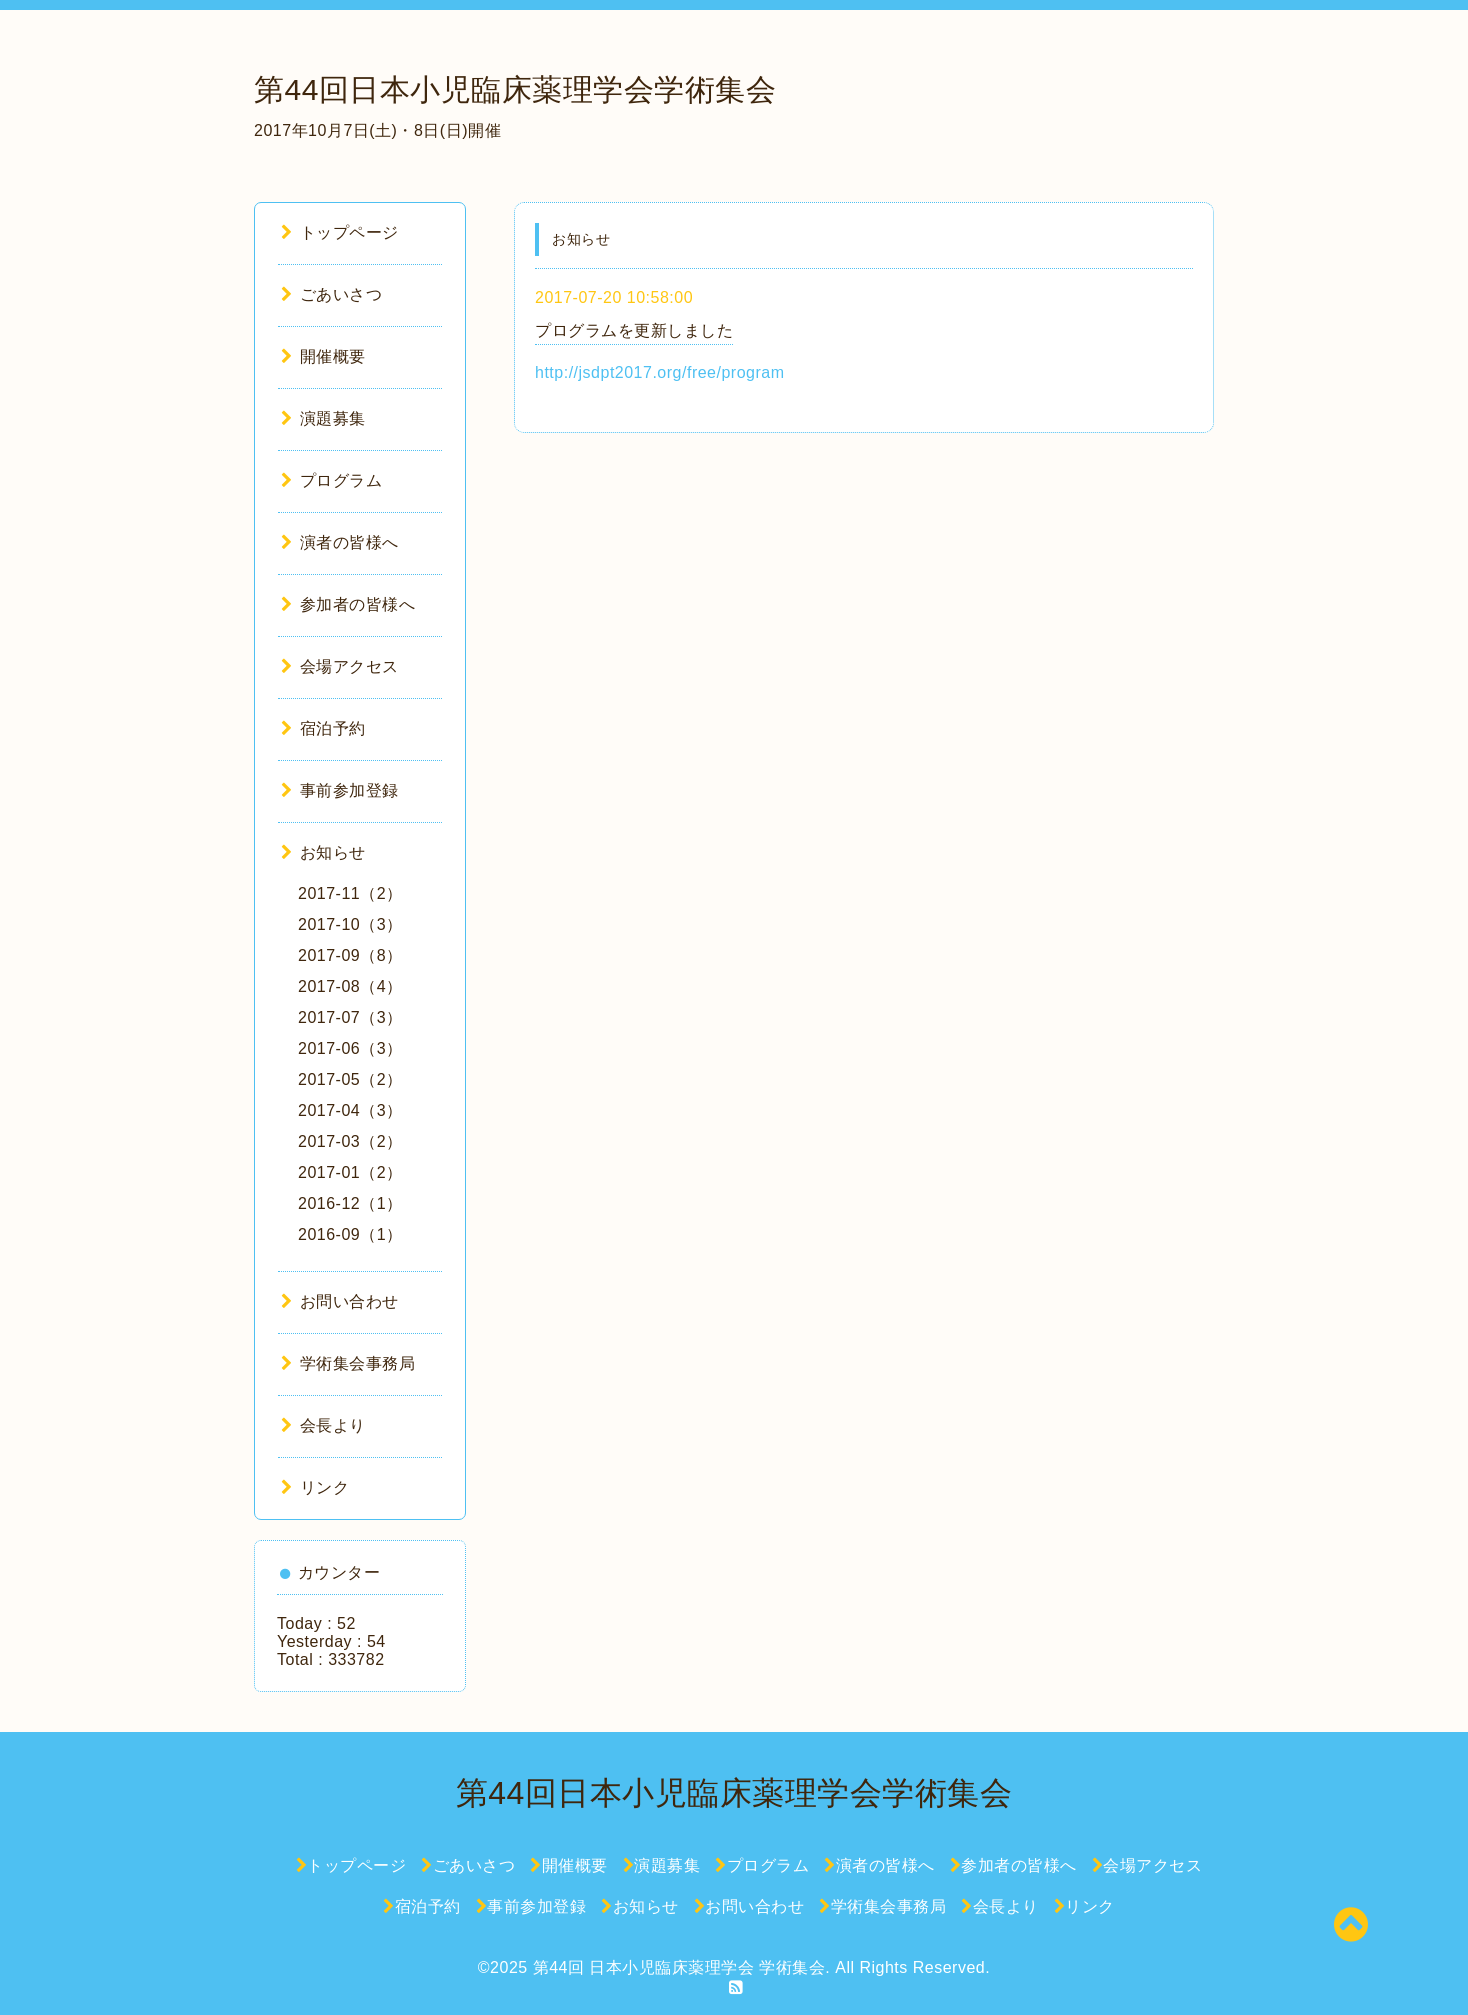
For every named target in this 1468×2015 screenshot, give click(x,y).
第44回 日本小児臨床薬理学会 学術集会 (679, 1967)
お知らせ (323, 852)
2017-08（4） (350, 986)
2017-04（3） (350, 1110)
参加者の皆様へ (348, 604)
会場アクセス (340, 666)
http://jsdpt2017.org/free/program (660, 372)
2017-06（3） (350, 1048)
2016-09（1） (350, 1234)
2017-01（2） (350, 1172)
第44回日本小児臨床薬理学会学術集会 (515, 89)
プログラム (331, 480)
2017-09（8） (350, 955)
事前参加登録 (340, 790)
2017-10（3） (350, 924)
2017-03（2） (350, 1141)
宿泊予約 (323, 728)
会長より (323, 1425)
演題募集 (323, 418)
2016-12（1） (350, 1203)
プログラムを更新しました (634, 330)
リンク (315, 1487)
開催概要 (323, 356)
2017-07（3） (350, 1017)
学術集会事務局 (348, 1363)
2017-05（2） (350, 1079)
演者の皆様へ (340, 542)
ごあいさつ (331, 294)
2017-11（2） (350, 893)
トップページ (340, 232)
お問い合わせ (340, 1301)
